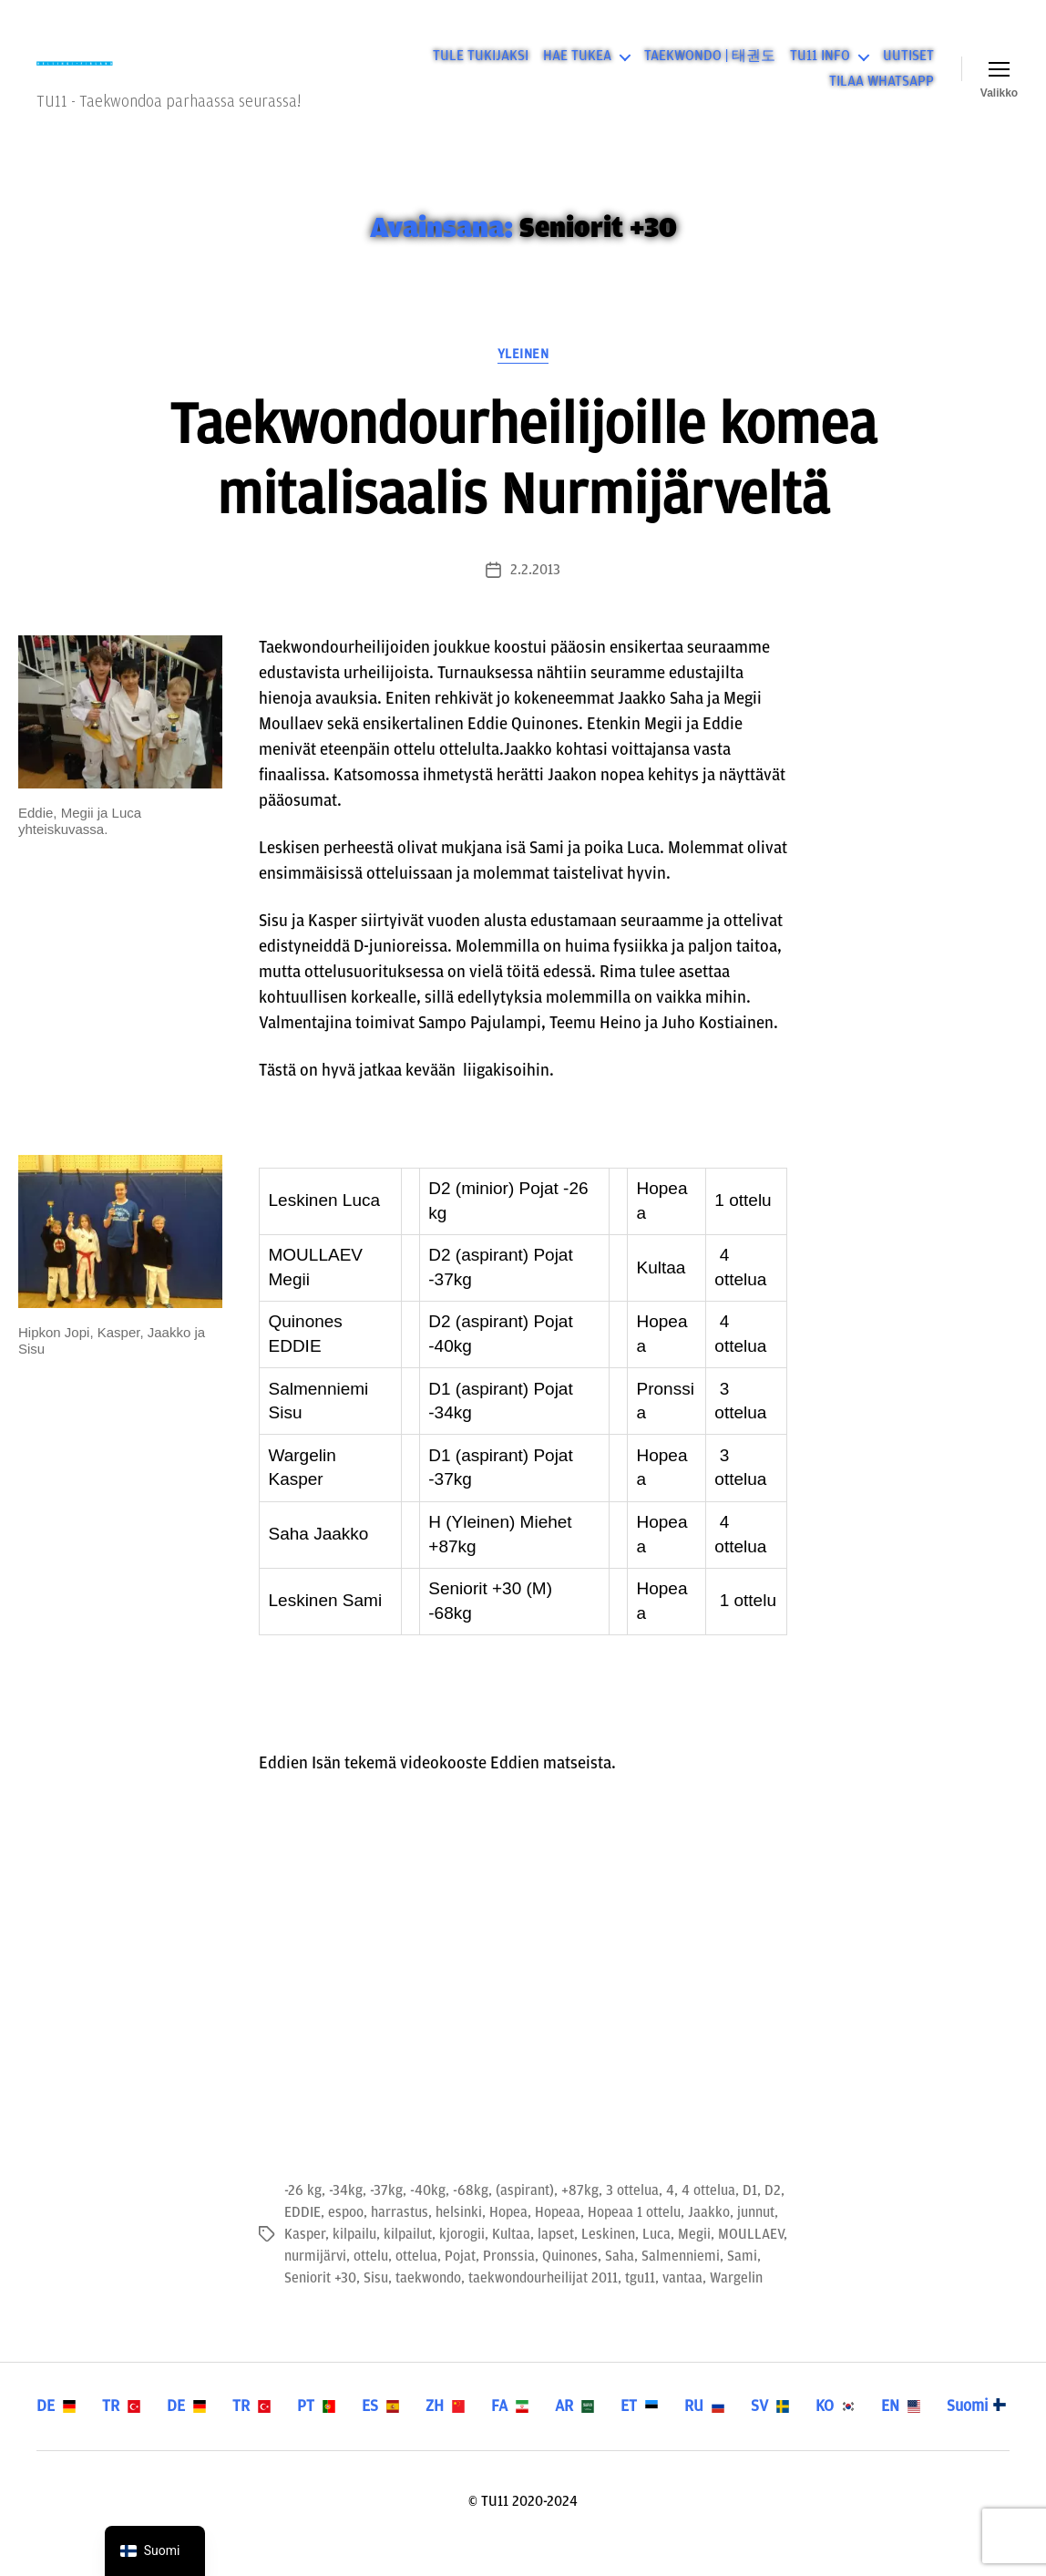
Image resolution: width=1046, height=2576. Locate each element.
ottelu (371, 2279)
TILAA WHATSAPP (881, 93)
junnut (755, 2236)
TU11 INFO (820, 68)
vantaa (682, 2301)
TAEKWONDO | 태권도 (709, 68)
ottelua (416, 2279)
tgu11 (640, 2301)
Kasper (304, 2258)
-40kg (428, 2214)
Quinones (570, 2279)
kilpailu (354, 2258)
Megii (694, 2258)
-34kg (346, 2214)
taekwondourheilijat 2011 (543, 2301)
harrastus (399, 2236)
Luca (656, 2258)
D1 (750, 2214)
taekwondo (428, 2301)
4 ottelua (708, 2214)
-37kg (386, 2214)
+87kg (580, 2214)
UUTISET (908, 68)
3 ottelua (632, 2214)
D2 (772, 2214)
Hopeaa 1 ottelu (634, 2236)
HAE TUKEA (577, 68)
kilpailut (408, 2258)
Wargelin (736, 2301)
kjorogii (462, 2258)
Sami (742, 2279)
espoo (346, 2236)
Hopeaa (557, 2236)
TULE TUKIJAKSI (480, 68)
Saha (619, 2279)
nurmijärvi (315, 2279)
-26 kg (303, 2214)
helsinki (459, 2236)
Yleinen (523, 378)
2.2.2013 (535, 594)
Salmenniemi (680, 2279)
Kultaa (511, 2258)
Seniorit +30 (320, 2301)
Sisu (376, 2301)
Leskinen (608, 2258)
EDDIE (302, 2236)
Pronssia (509, 2279)
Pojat (460, 2279)
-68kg (470, 2214)
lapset (556, 2258)
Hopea (508, 2236)
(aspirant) (525, 2214)
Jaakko (709, 2236)
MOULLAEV (751, 2258)
